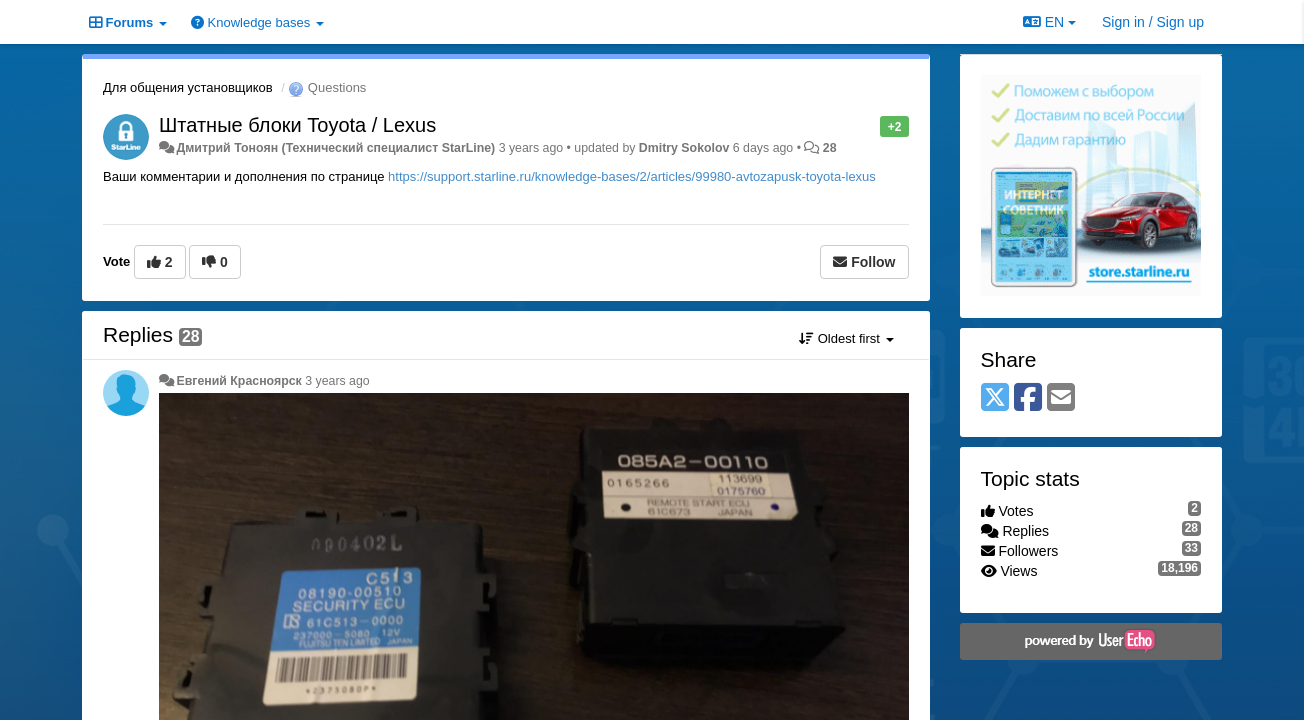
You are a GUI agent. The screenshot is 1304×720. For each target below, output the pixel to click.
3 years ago (337, 381)
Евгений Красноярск (238, 381)
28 (830, 148)
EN (1049, 22)
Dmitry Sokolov (684, 148)
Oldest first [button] (846, 338)
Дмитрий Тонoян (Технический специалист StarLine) (335, 148)
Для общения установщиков (188, 87)
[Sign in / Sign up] (1153, 22)
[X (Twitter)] (995, 398)
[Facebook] (1028, 398)
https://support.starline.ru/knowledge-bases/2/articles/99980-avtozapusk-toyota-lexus (632, 176)
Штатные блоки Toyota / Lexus (297, 125)
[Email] (1061, 398)
